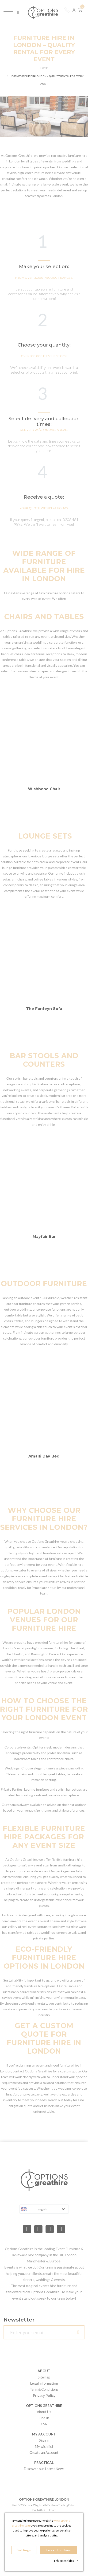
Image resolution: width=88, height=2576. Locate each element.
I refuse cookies (65, 2561)
